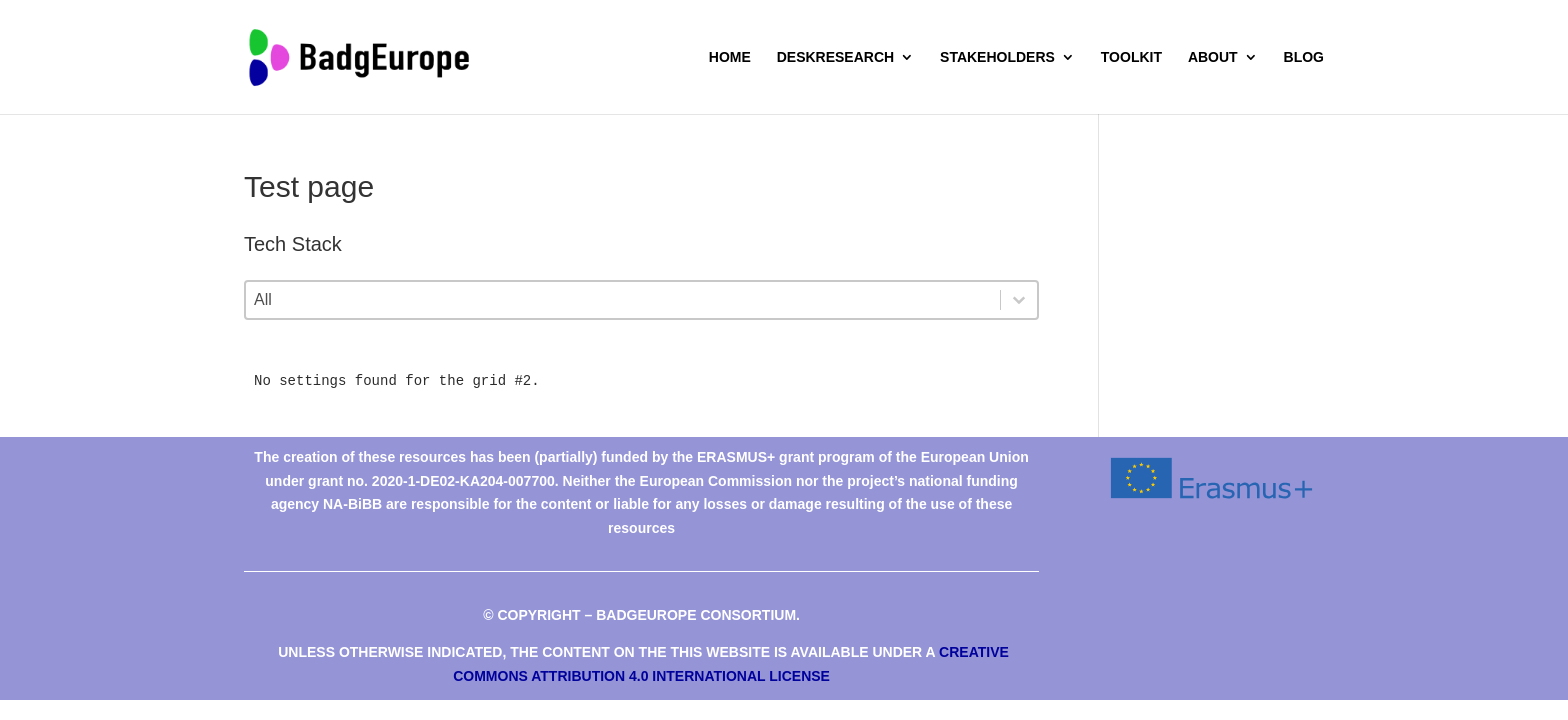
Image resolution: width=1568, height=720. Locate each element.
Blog (1304, 57)
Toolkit (1131, 57)
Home (730, 57)
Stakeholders (997, 57)
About (1213, 57)
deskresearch (835, 57)
